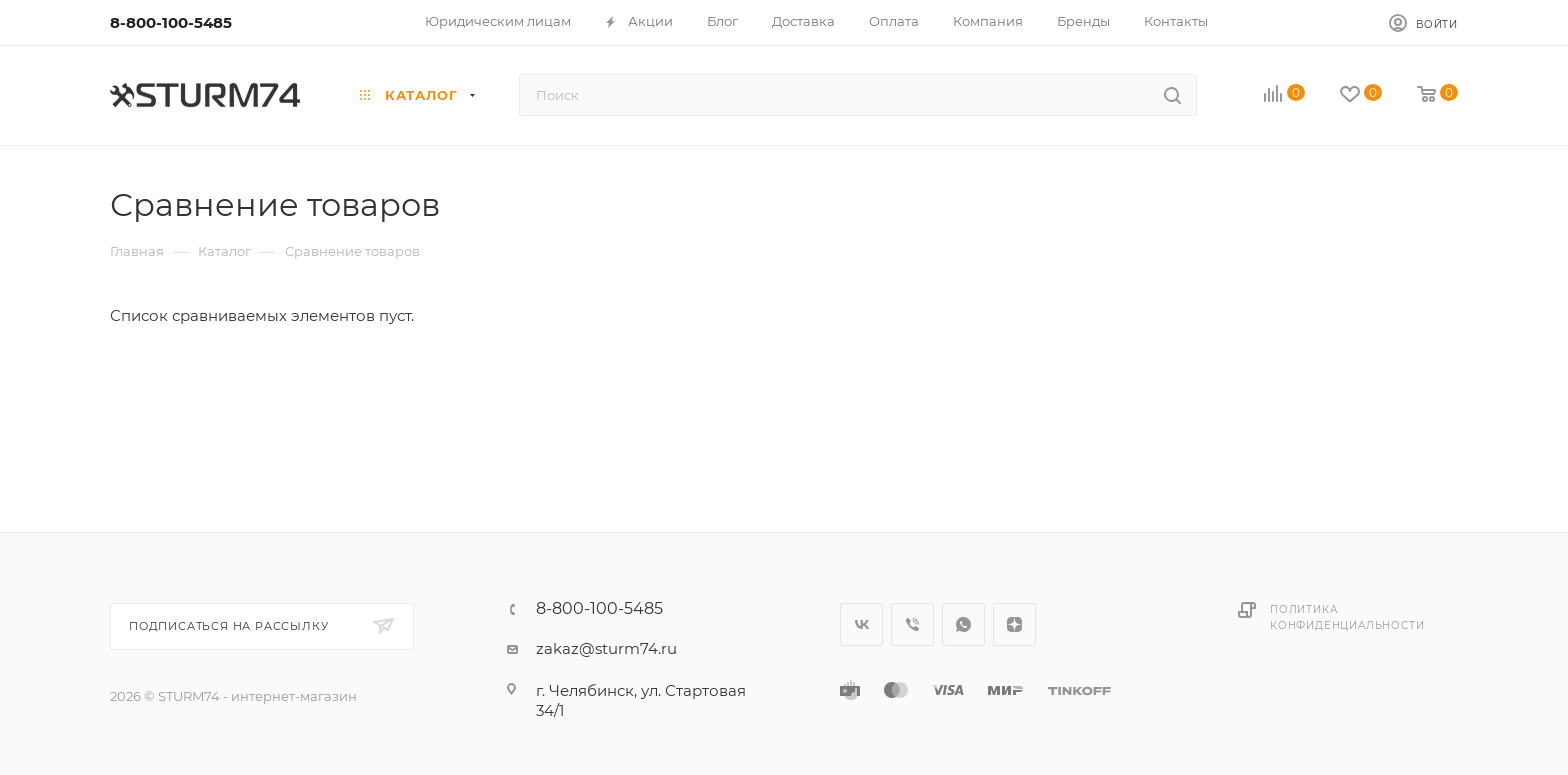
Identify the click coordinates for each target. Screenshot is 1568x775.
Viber (912, 624)
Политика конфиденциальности (1347, 617)
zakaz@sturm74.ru (606, 648)
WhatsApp (963, 624)
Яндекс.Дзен (1014, 624)
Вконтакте (861, 624)
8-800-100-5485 (171, 22)
